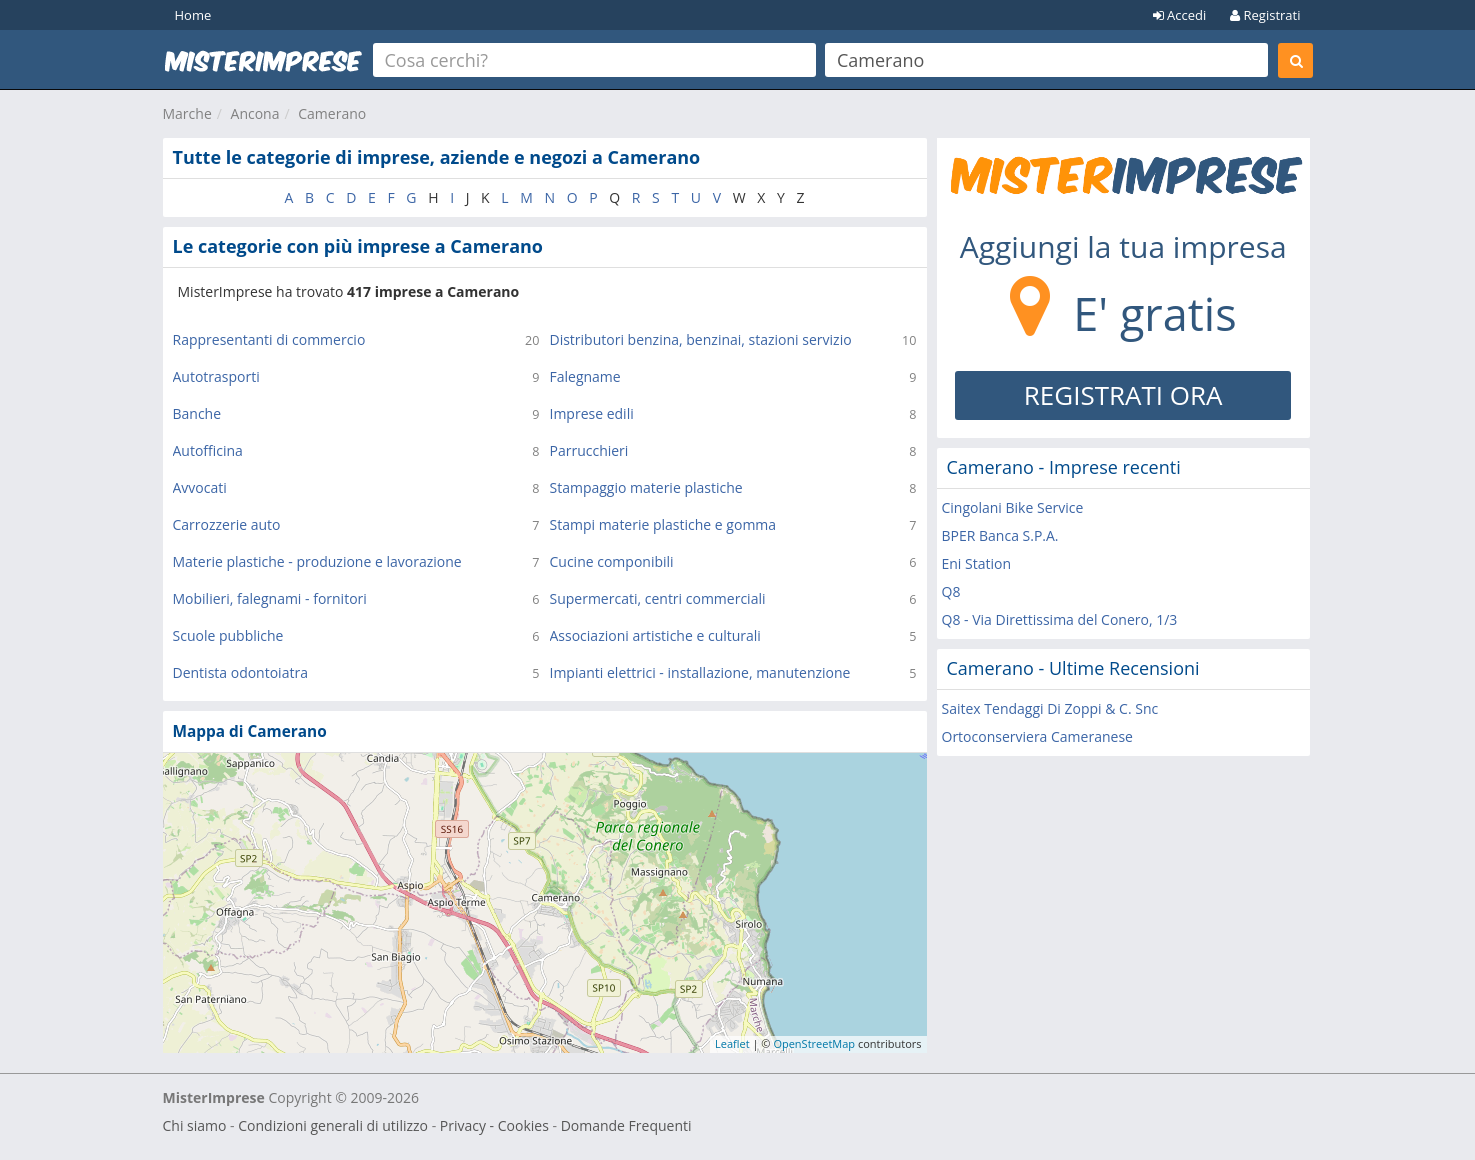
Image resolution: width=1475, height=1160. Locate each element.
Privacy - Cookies (494, 1125)
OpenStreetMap (814, 1043)
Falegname (585, 376)
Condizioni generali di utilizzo (333, 1125)
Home (193, 15)
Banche (197, 413)
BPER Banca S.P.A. (1000, 535)
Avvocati (200, 487)
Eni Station (977, 563)
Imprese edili (592, 413)
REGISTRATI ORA (1123, 395)
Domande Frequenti (626, 1125)
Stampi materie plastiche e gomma (663, 524)
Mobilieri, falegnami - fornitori (270, 598)
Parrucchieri (589, 450)
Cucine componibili (612, 561)
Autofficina (208, 450)
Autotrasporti (216, 376)
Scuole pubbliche (228, 635)
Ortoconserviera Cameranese (1037, 736)
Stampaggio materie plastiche (646, 487)
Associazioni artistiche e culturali (655, 635)
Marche (187, 113)
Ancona (255, 113)
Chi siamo (195, 1125)
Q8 (951, 591)
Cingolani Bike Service (1013, 507)
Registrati (1265, 15)
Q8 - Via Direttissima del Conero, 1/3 (1060, 619)
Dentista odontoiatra (240, 672)
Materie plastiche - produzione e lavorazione (317, 561)
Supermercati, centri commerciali (658, 598)
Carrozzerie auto (227, 524)
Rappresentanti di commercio (269, 339)
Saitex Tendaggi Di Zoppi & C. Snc (1050, 708)
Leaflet (732, 1043)
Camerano (332, 113)
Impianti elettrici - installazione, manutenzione (700, 672)
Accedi (1180, 15)
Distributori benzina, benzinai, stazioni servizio (701, 339)
